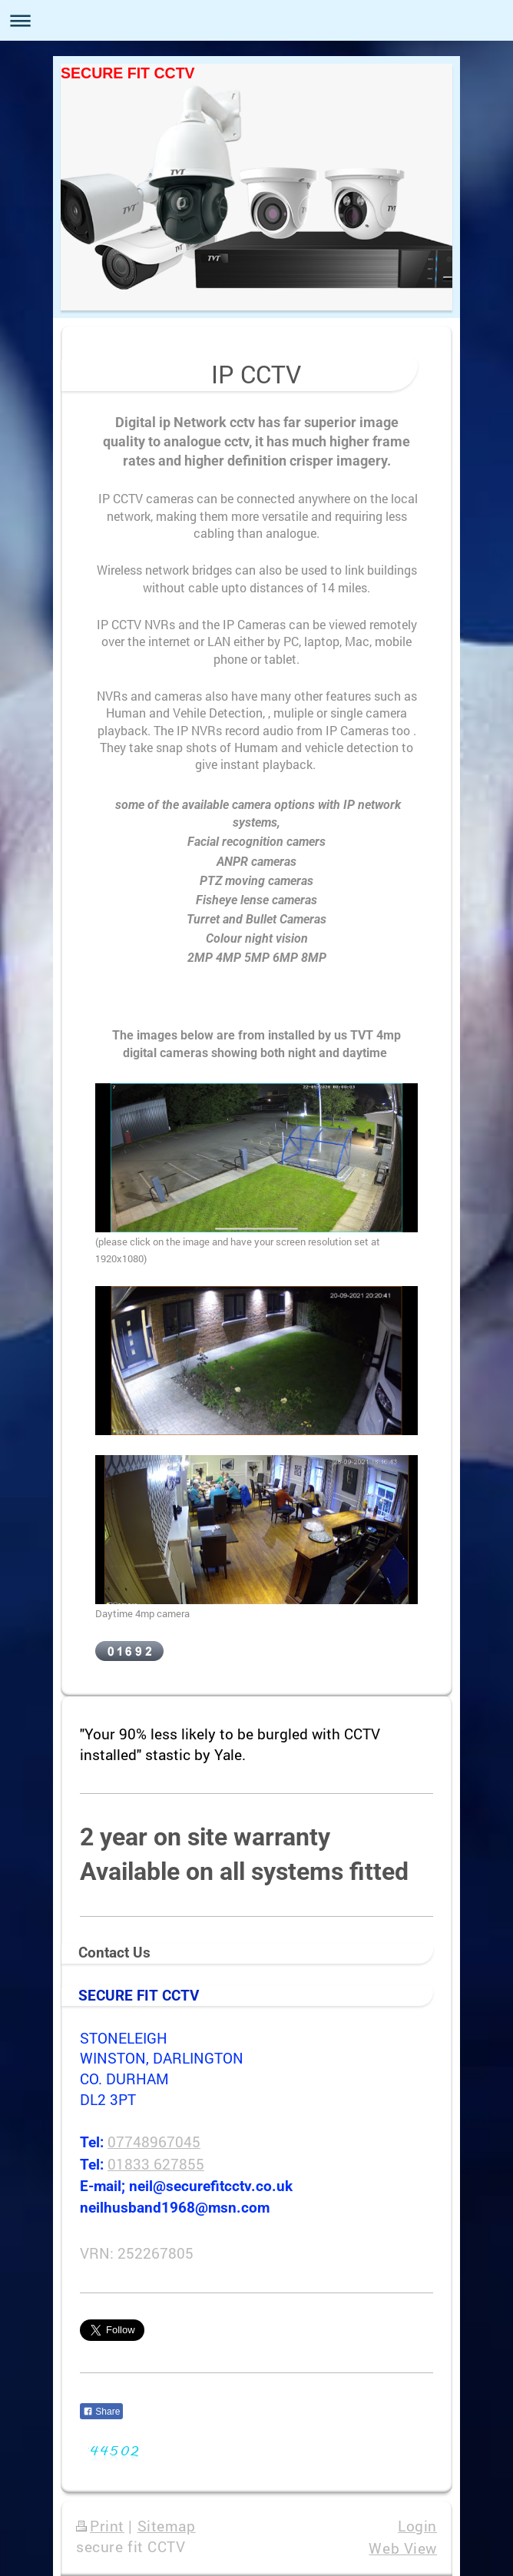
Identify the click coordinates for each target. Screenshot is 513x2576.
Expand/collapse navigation (256, 20)
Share (101, 2411)
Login (417, 2525)
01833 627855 (156, 2163)
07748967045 (154, 2141)
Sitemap (166, 2525)
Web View (403, 2548)
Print (100, 2525)
